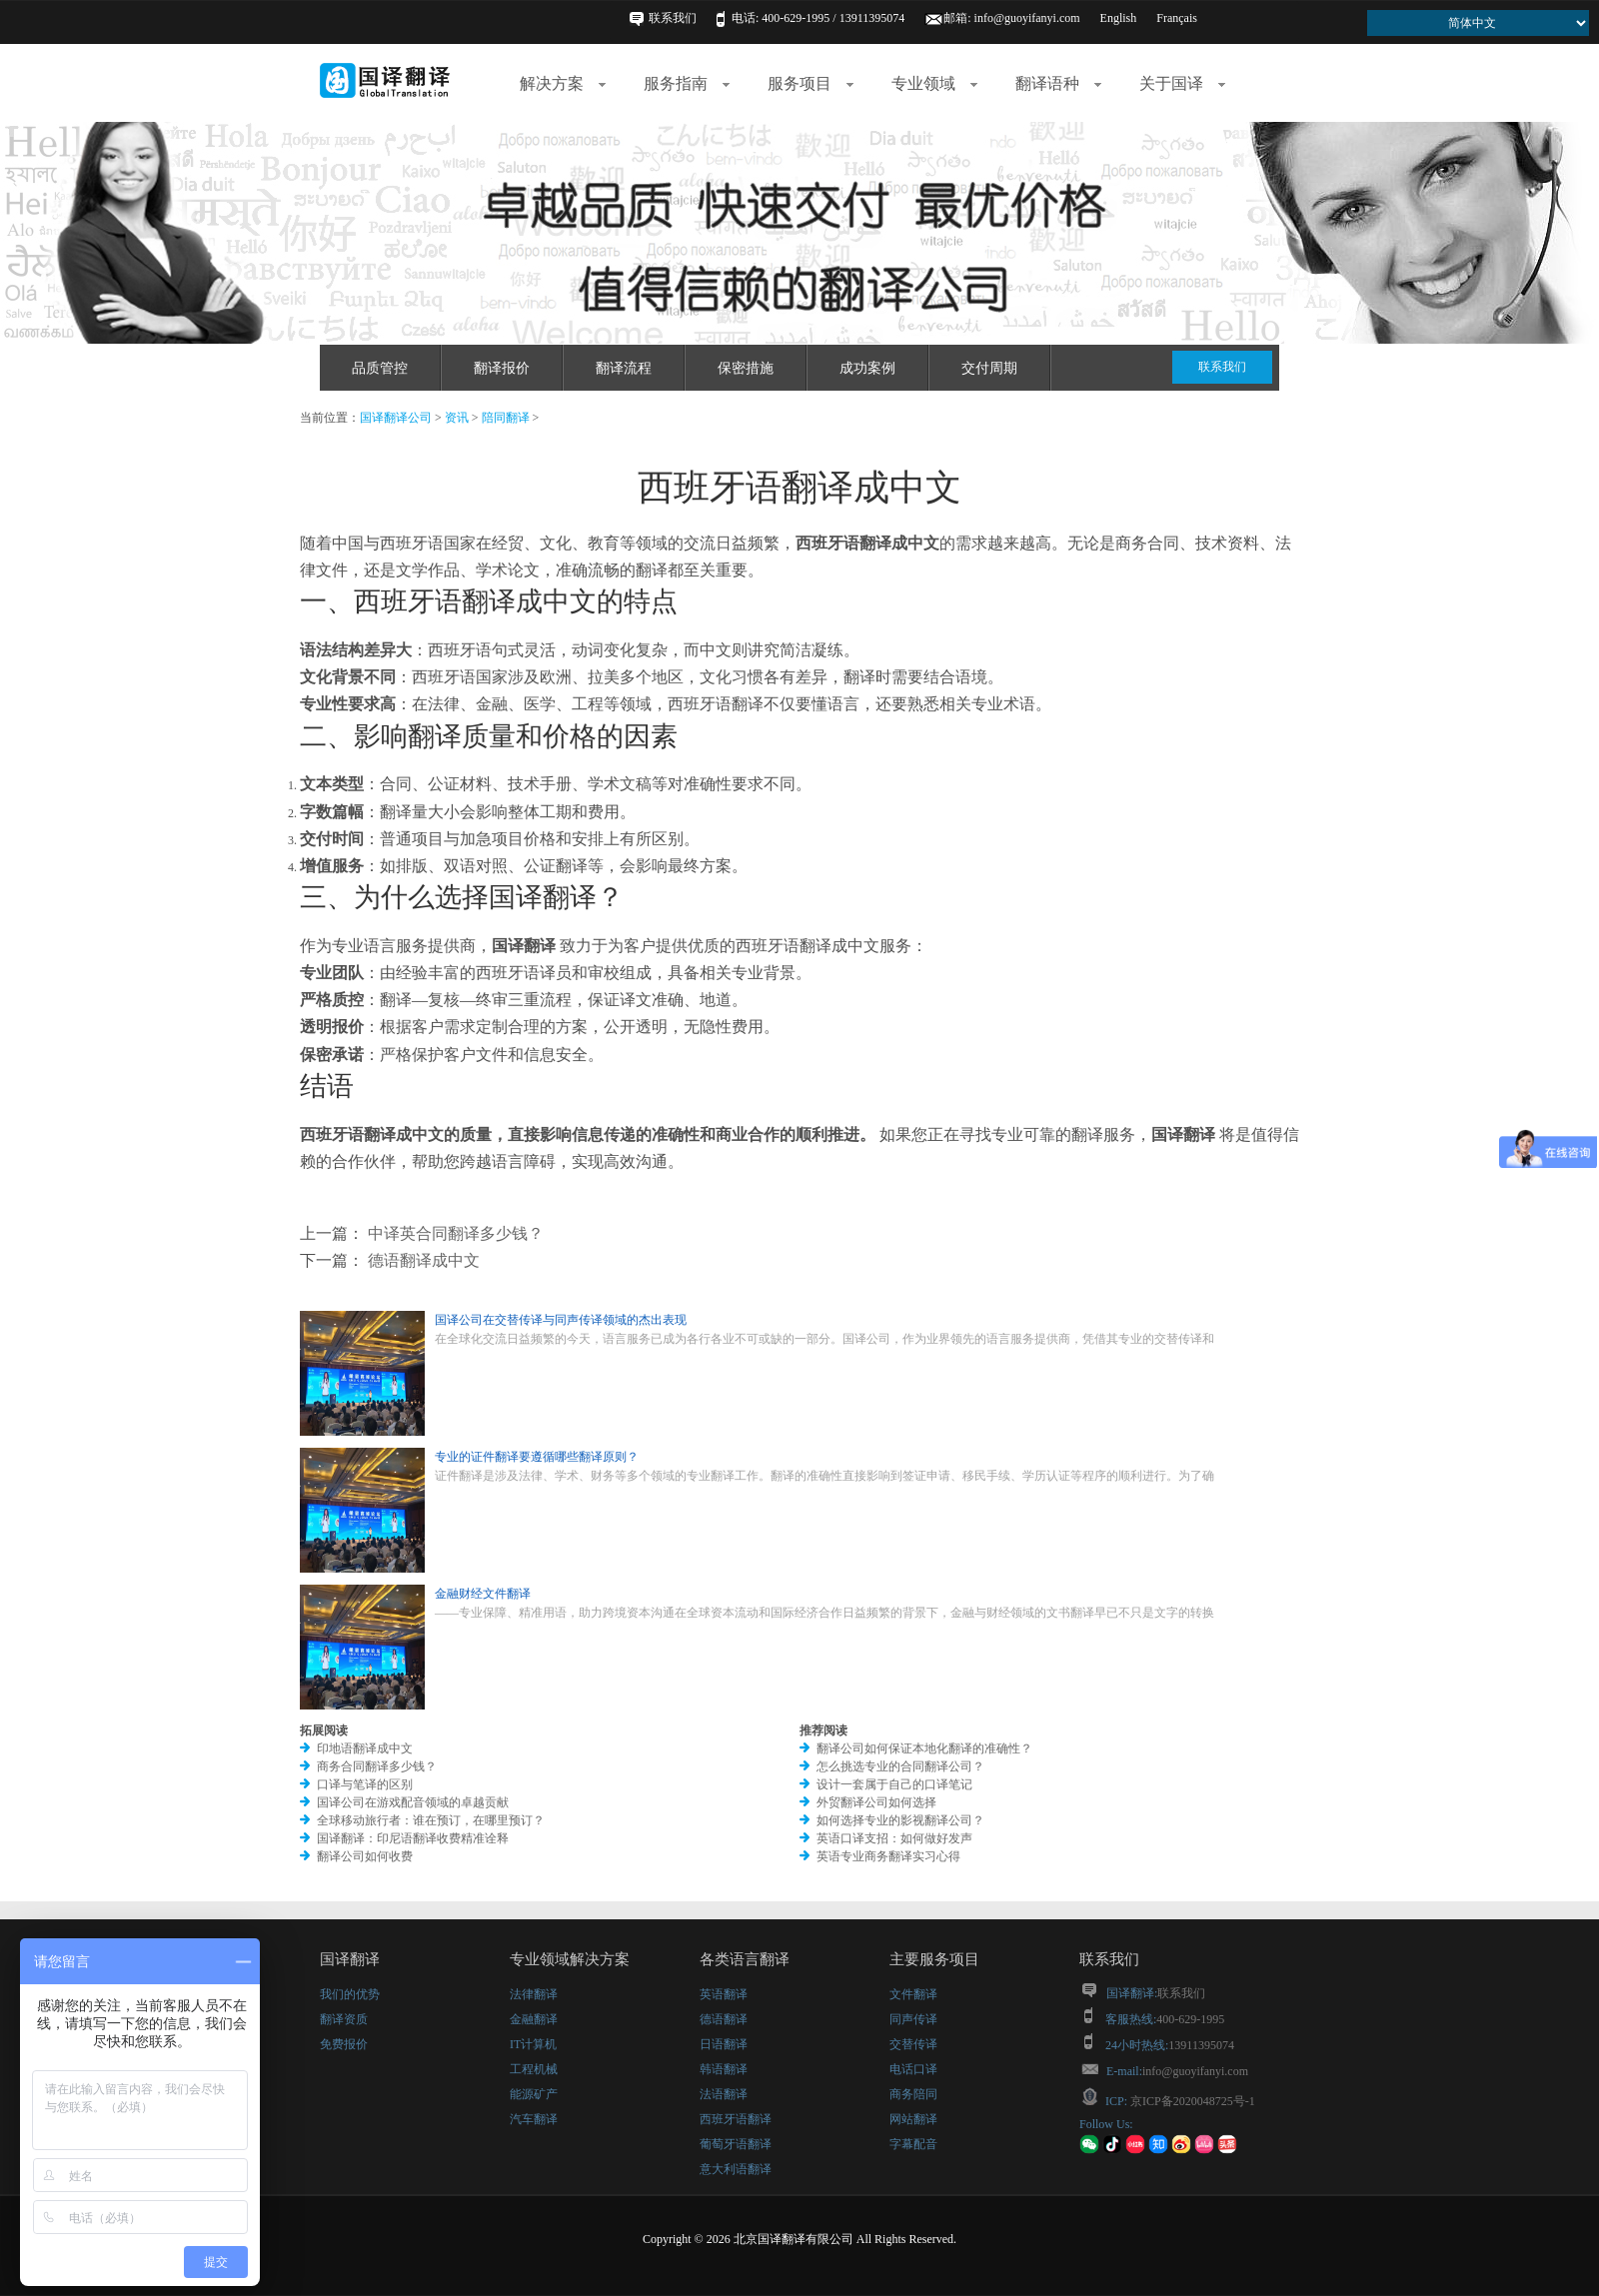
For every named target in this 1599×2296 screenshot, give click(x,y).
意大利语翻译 (736, 2169)
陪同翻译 (506, 418)
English (1118, 18)
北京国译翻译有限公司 (793, 2239)
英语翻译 (724, 1994)
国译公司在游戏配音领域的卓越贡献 (413, 1802)
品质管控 (380, 368)
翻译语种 (1058, 83)
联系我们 (673, 18)
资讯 (457, 418)
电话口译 (913, 2069)
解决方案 (563, 83)
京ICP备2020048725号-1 (1191, 2101)
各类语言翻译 (745, 1959)
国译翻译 (350, 1959)
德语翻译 (724, 2019)
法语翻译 (724, 2094)
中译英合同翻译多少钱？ (454, 1233)
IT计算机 (533, 2044)
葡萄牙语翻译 (736, 2144)
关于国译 (1182, 83)
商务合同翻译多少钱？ (377, 1766)
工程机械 (534, 2069)
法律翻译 (534, 1994)
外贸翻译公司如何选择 (876, 1802)
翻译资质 (344, 2019)
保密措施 (746, 368)
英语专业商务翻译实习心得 (888, 1856)
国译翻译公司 (396, 418)
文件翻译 (913, 1994)
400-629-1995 (1190, 2019)
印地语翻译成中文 (365, 1748)
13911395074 (1201, 2045)
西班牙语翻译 (736, 2119)
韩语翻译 (724, 2069)
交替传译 (913, 2044)
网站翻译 (913, 2119)
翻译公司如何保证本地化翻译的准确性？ (924, 1748)
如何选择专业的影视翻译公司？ (900, 1820)
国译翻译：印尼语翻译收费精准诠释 (413, 1838)
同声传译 (913, 2019)
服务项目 (810, 83)
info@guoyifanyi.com (1027, 18)
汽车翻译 (534, 2119)
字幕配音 (913, 2144)
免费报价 (344, 2044)
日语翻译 (724, 2044)
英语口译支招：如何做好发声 (894, 1838)
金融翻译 (534, 2019)
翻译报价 (502, 368)
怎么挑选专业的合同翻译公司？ (900, 1766)
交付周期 (989, 368)
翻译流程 (624, 368)
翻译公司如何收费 (365, 1856)
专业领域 (934, 83)
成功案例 (867, 368)
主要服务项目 (934, 1959)
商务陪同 (913, 2094)
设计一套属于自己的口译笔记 (894, 1784)
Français (1176, 18)
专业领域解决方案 (570, 1959)
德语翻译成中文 (422, 1260)
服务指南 (687, 83)
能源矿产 (534, 2094)
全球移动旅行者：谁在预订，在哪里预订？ (431, 1820)
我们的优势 (350, 1994)
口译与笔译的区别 (365, 1784)
